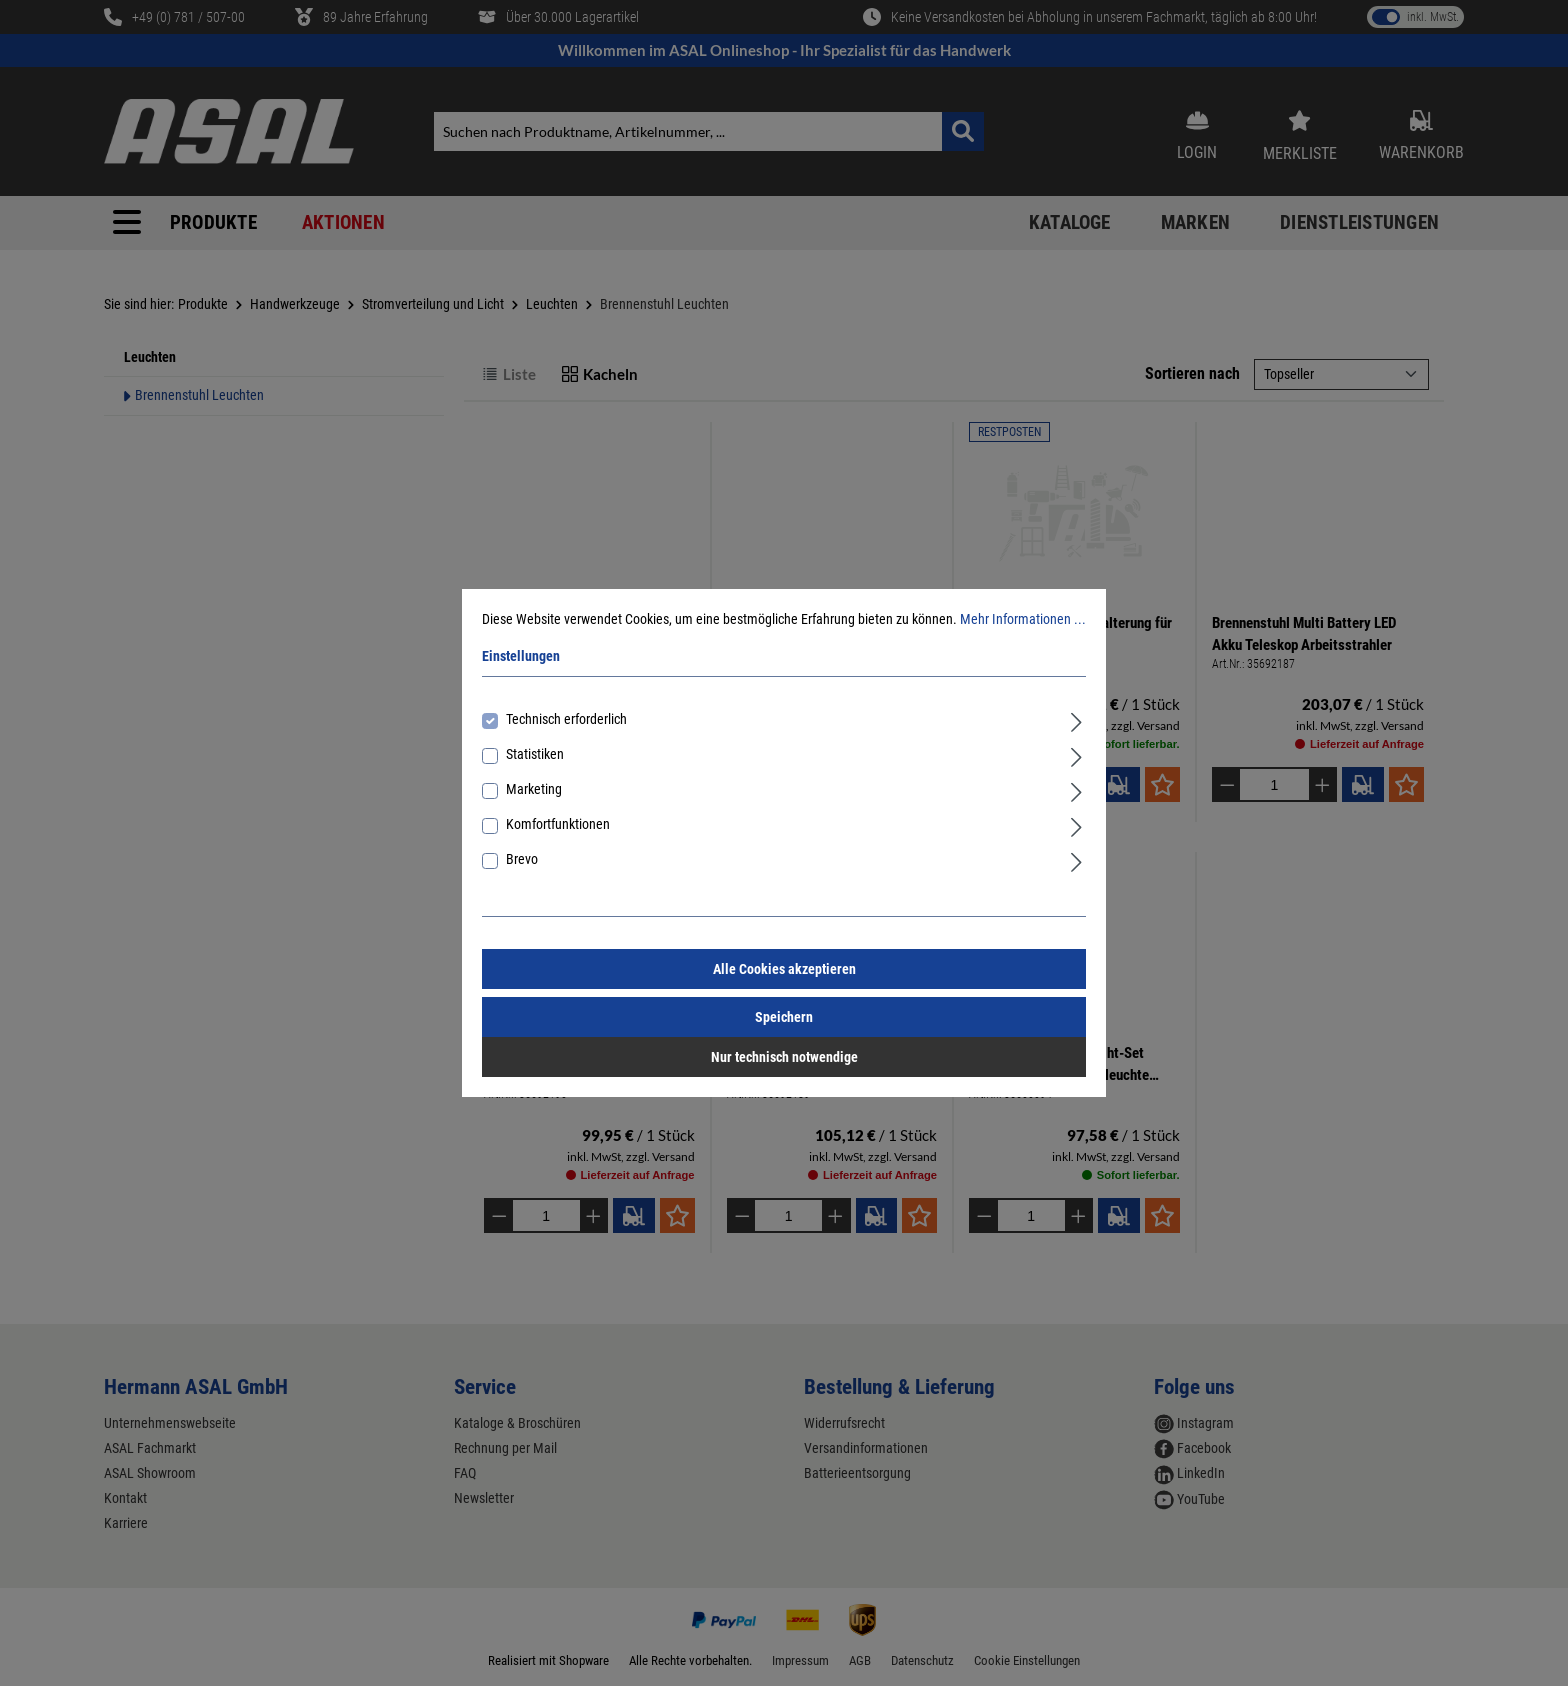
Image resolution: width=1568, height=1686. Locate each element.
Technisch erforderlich (566, 719)
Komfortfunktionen (558, 824)
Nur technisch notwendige (784, 1057)
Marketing (534, 789)
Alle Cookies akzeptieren (784, 969)
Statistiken (535, 754)
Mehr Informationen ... (1023, 619)
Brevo (522, 859)
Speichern (784, 1017)
